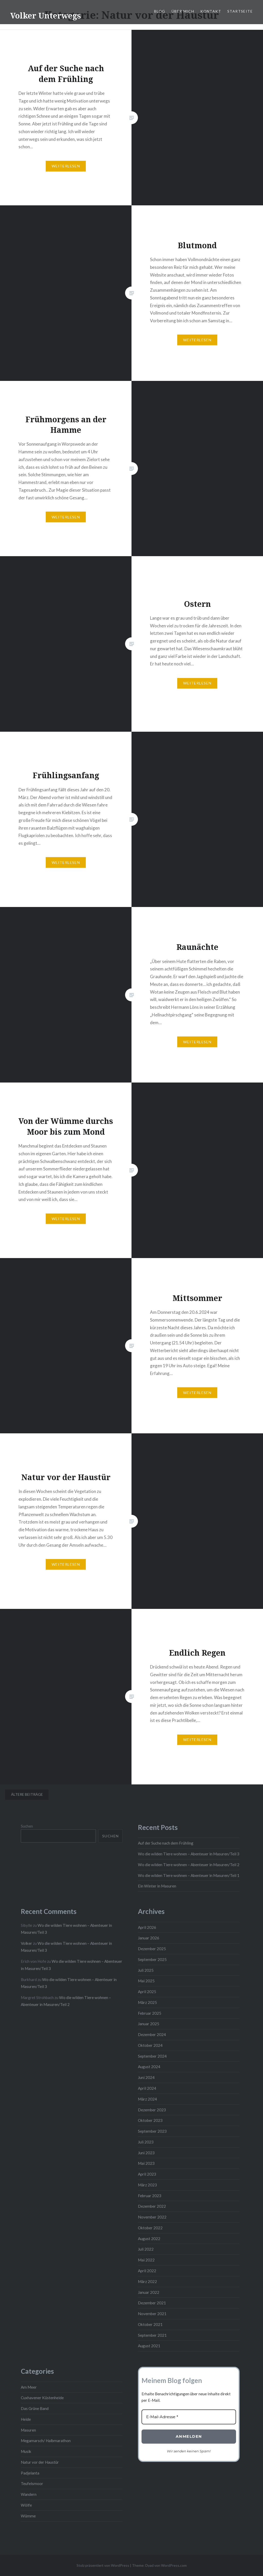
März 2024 (147, 2099)
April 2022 (147, 2270)
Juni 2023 (146, 2152)
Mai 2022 (146, 2260)
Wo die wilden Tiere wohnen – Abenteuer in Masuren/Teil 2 (188, 1864)
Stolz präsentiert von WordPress (103, 2565)
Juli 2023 (146, 2142)
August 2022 (149, 2238)
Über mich (183, 11)
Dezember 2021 (152, 2302)
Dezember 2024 (152, 2034)
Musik (26, 2451)
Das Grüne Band (35, 2408)
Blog (159, 11)
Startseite (240, 11)
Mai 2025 (146, 1980)
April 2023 (147, 2174)
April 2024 (147, 2088)
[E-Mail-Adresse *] (189, 2417)
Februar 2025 (149, 2013)
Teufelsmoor (32, 2483)
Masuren (28, 2430)
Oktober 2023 (150, 2120)
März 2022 (147, 2281)
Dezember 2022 (152, 2206)
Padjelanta (30, 2473)
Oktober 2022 (150, 2227)
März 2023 (147, 2185)
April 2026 (147, 1927)
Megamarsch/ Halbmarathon (46, 2440)
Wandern (28, 2494)
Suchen (27, 1826)
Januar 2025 (148, 2023)
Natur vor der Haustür (40, 2462)
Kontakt (210, 11)
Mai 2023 (146, 2163)
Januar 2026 (148, 1938)
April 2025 (147, 1991)
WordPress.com (174, 2565)
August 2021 (149, 2345)
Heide (26, 2419)
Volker (26, 1943)
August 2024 (149, 2066)
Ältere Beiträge (27, 1794)
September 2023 (152, 2131)
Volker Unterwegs (45, 15)
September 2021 (152, 2335)
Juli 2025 (146, 1970)
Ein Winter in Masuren (157, 1886)
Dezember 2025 (152, 1948)
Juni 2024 (146, 2077)
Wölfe (26, 2505)
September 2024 (152, 2056)
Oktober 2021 (150, 2324)
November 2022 (152, 2217)
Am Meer (29, 2387)
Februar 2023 (149, 2195)
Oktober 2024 (150, 2045)
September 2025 (152, 1959)
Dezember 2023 (152, 2109)
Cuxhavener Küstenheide (42, 2397)
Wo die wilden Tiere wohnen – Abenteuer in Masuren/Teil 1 (188, 1875)
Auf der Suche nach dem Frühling (165, 1843)
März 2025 (147, 2002)
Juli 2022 (146, 2249)
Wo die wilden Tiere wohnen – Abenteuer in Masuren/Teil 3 (188, 1853)
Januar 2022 (148, 2292)
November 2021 (152, 2313)
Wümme (28, 2516)
